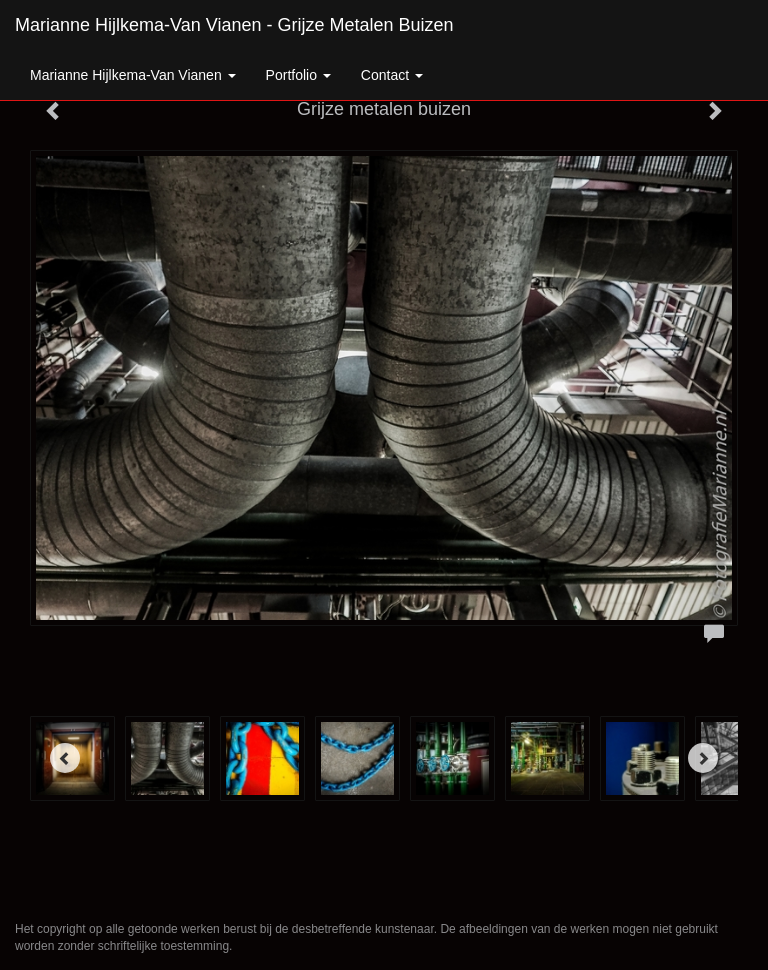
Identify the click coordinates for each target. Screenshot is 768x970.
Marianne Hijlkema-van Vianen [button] (133, 75)
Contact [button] (392, 75)
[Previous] (65, 758)
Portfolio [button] (298, 75)
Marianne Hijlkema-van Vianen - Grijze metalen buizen (234, 25)
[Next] (703, 758)
